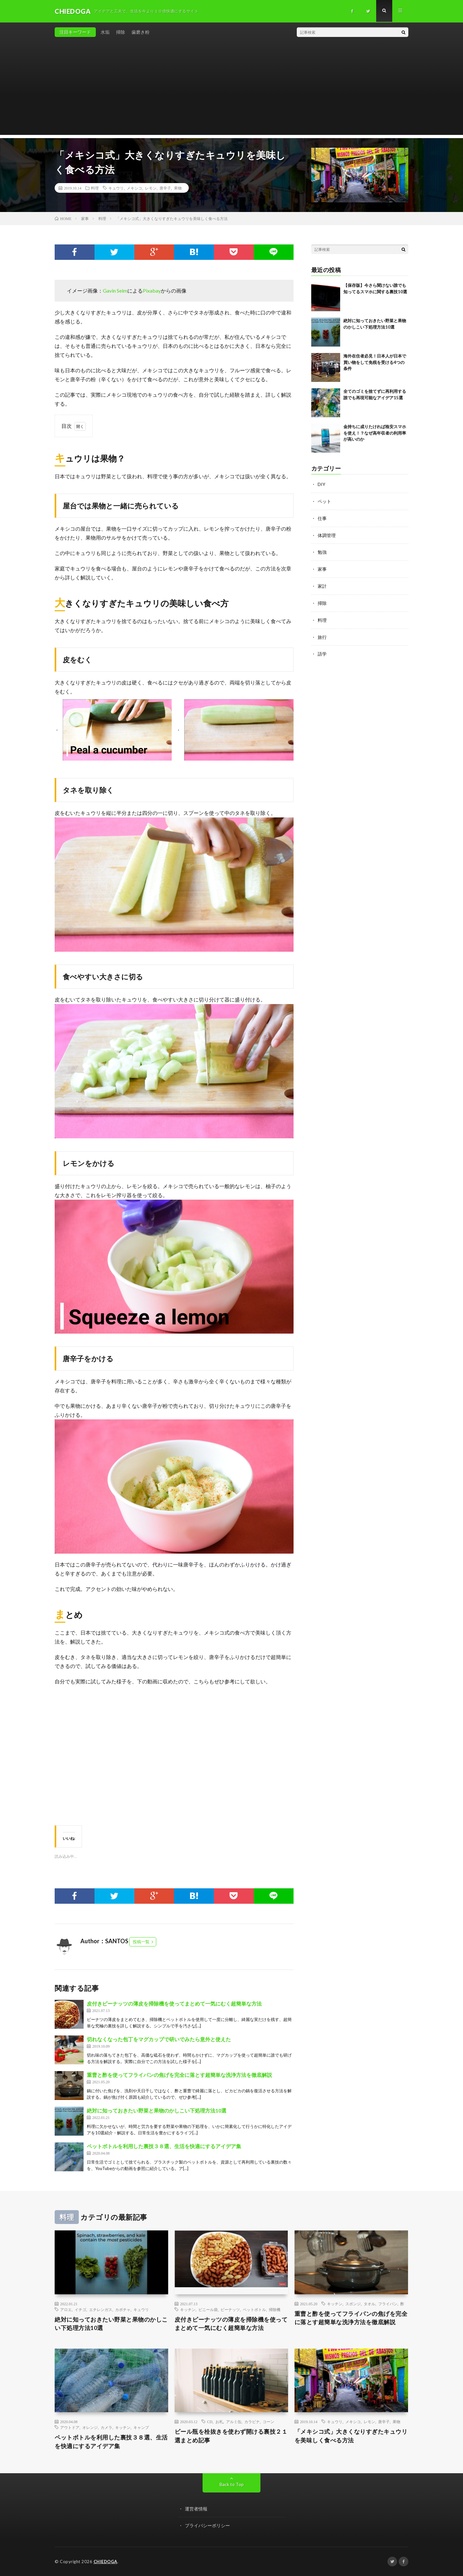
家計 (322, 584)
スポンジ (353, 2304)
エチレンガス (100, 2309)
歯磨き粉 (141, 32)
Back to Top (232, 2484)
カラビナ (252, 2422)
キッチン (187, 2309)
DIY (321, 484)
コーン (268, 2422)
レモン (151, 188)
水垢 (105, 32)
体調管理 (327, 534)
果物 (178, 188)
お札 (219, 2422)
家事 (322, 567)
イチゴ (80, 2309)
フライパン (387, 2304)
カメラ (106, 2428)
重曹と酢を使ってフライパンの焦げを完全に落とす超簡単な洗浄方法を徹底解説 (179, 2075)
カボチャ (123, 2309)
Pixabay (152, 290)
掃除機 (274, 2309)
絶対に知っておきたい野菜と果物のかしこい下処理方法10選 (156, 2110)
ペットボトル (254, 2309)
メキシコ (134, 188)
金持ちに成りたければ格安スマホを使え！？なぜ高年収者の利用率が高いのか (374, 433)
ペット (324, 501)
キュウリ (116, 188)
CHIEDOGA (105, 2561)
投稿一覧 (141, 1941)
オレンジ (90, 2428)
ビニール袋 (208, 2309)
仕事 (322, 517)
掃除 (120, 32)
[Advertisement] (231, 90)
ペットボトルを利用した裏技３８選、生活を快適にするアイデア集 (164, 2146)
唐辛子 (165, 188)
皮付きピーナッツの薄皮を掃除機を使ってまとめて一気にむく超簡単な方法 (174, 2003)
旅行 (322, 634)
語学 (322, 651)
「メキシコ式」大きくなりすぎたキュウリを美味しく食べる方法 (351, 2436)
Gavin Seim (115, 290)
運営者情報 (196, 2509)
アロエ (66, 2309)
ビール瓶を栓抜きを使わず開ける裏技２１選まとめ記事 (231, 2436)
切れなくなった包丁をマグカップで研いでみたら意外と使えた (159, 2039)
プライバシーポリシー (207, 2525)
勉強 (322, 551)
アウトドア (69, 2428)
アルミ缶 (233, 2422)
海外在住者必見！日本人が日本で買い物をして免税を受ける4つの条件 (374, 362)
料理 (95, 188)
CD (210, 2422)
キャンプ (141, 2428)
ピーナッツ (230, 2309)
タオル (369, 2304)
